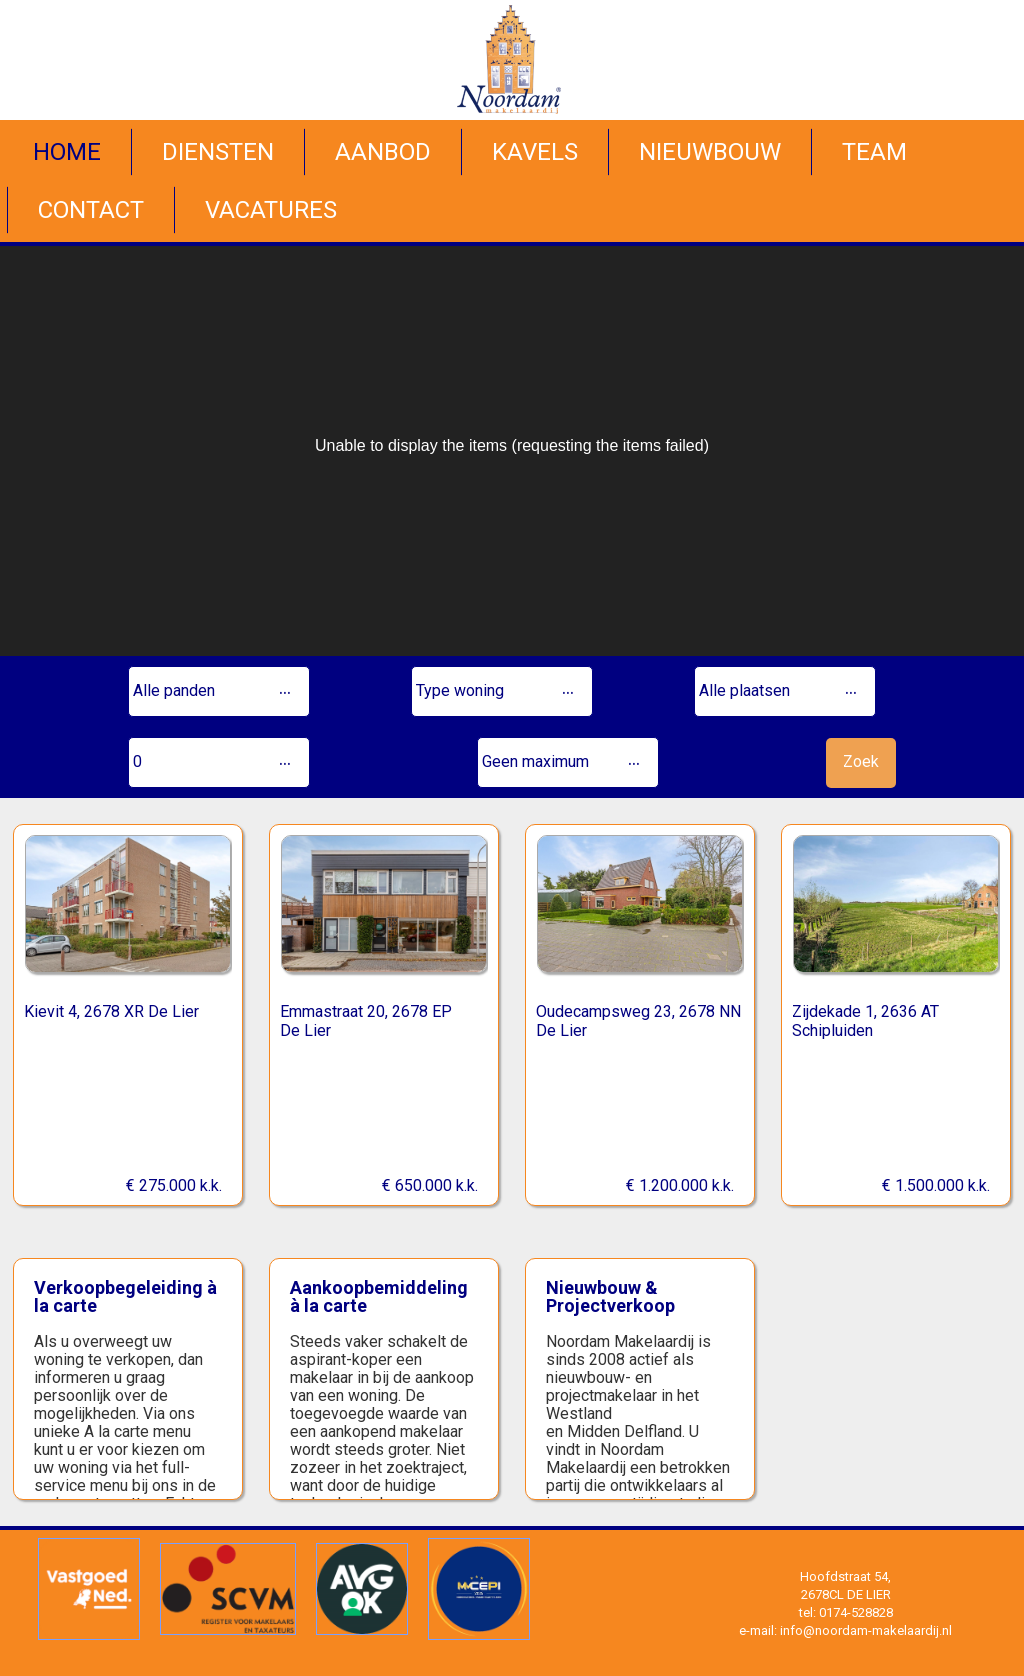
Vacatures (271, 210)
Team (874, 152)
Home (67, 152)
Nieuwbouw (710, 152)
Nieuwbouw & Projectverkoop (610, 1296)
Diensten (218, 152)
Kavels (535, 152)
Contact (91, 210)
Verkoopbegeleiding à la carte (125, 1296)
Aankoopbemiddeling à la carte (379, 1296)
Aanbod (383, 152)
